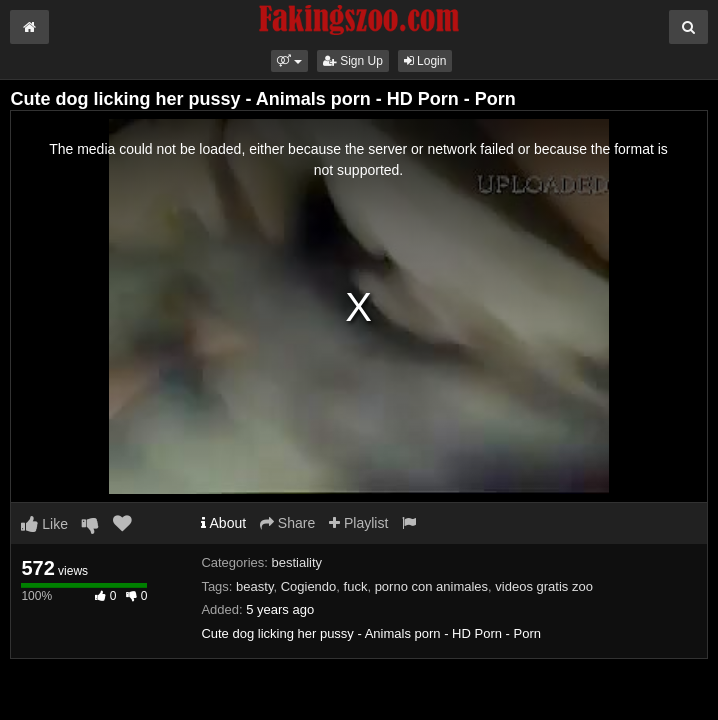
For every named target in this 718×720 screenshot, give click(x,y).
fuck (356, 586)
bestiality (296, 562)
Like (44, 524)
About (223, 523)
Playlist (358, 523)
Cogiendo (309, 586)
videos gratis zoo (544, 586)
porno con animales (431, 586)
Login (425, 61)
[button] (289, 61)
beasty (254, 586)
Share (287, 523)
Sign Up (353, 61)
